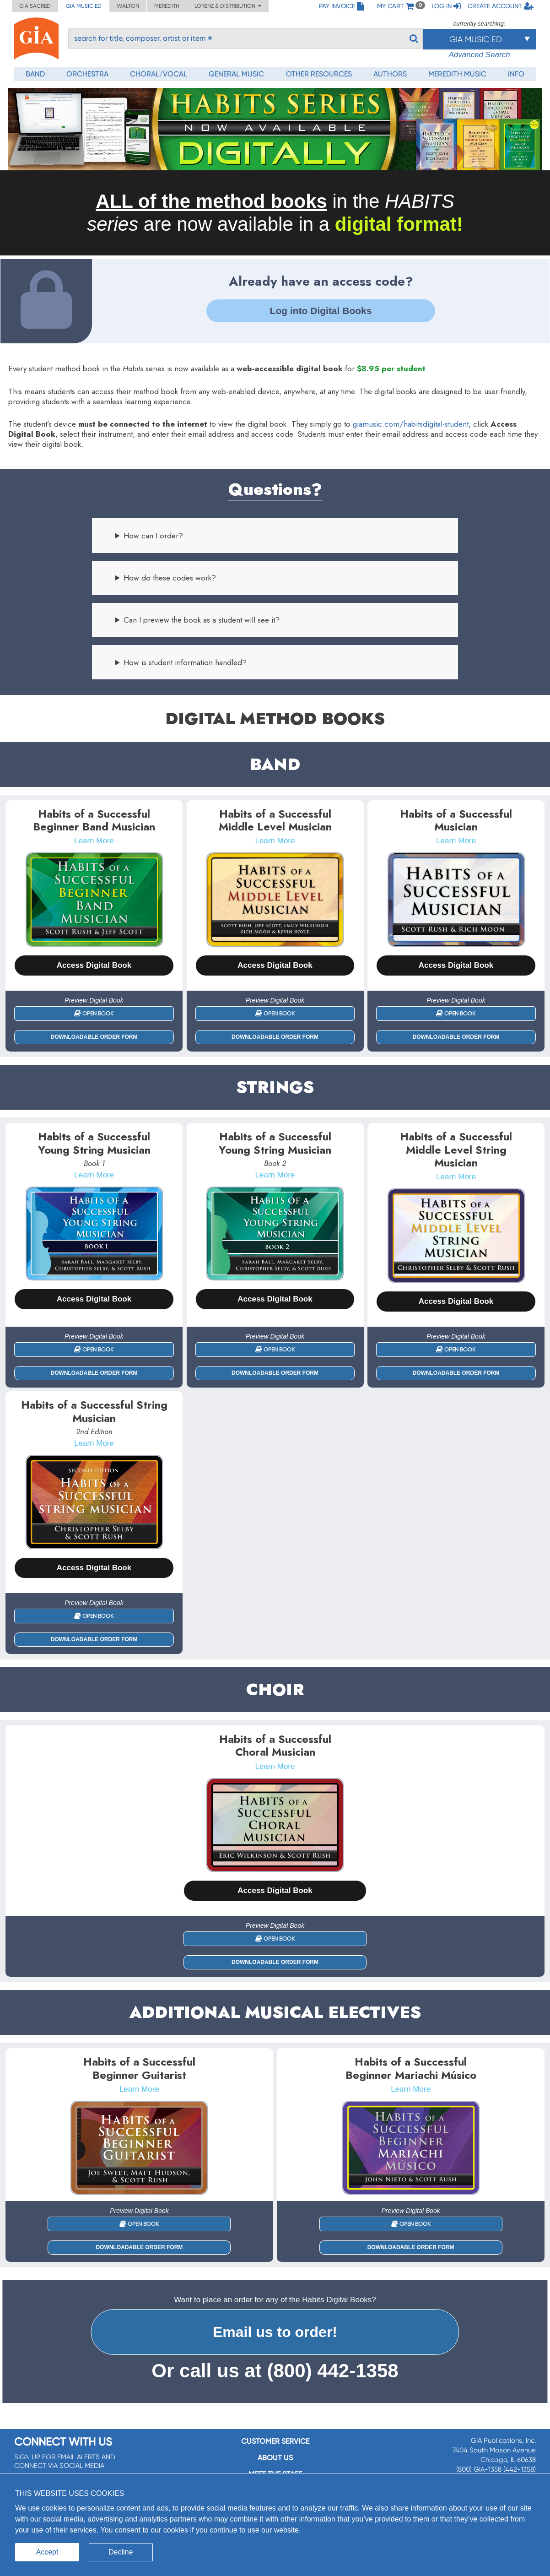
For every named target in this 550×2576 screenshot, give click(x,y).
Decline (120, 2552)
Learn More (94, 840)
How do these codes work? (170, 577)
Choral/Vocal (158, 74)
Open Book (93, 1013)
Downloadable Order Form (94, 1037)
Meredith (166, 6)
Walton (128, 6)
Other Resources (319, 74)
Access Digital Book (94, 965)
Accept (47, 2552)
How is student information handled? (185, 662)
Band (35, 74)
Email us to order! (275, 2332)
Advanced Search (479, 54)
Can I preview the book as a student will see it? (202, 619)
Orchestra (87, 74)
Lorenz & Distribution (227, 6)
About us (275, 2457)
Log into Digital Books (321, 310)
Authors (390, 74)
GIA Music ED (84, 6)
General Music (236, 74)
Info (516, 74)
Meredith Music (457, 74)
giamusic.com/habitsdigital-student (411, 423)
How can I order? (153, 535)
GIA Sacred (35, 6)
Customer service (275, 2441)
